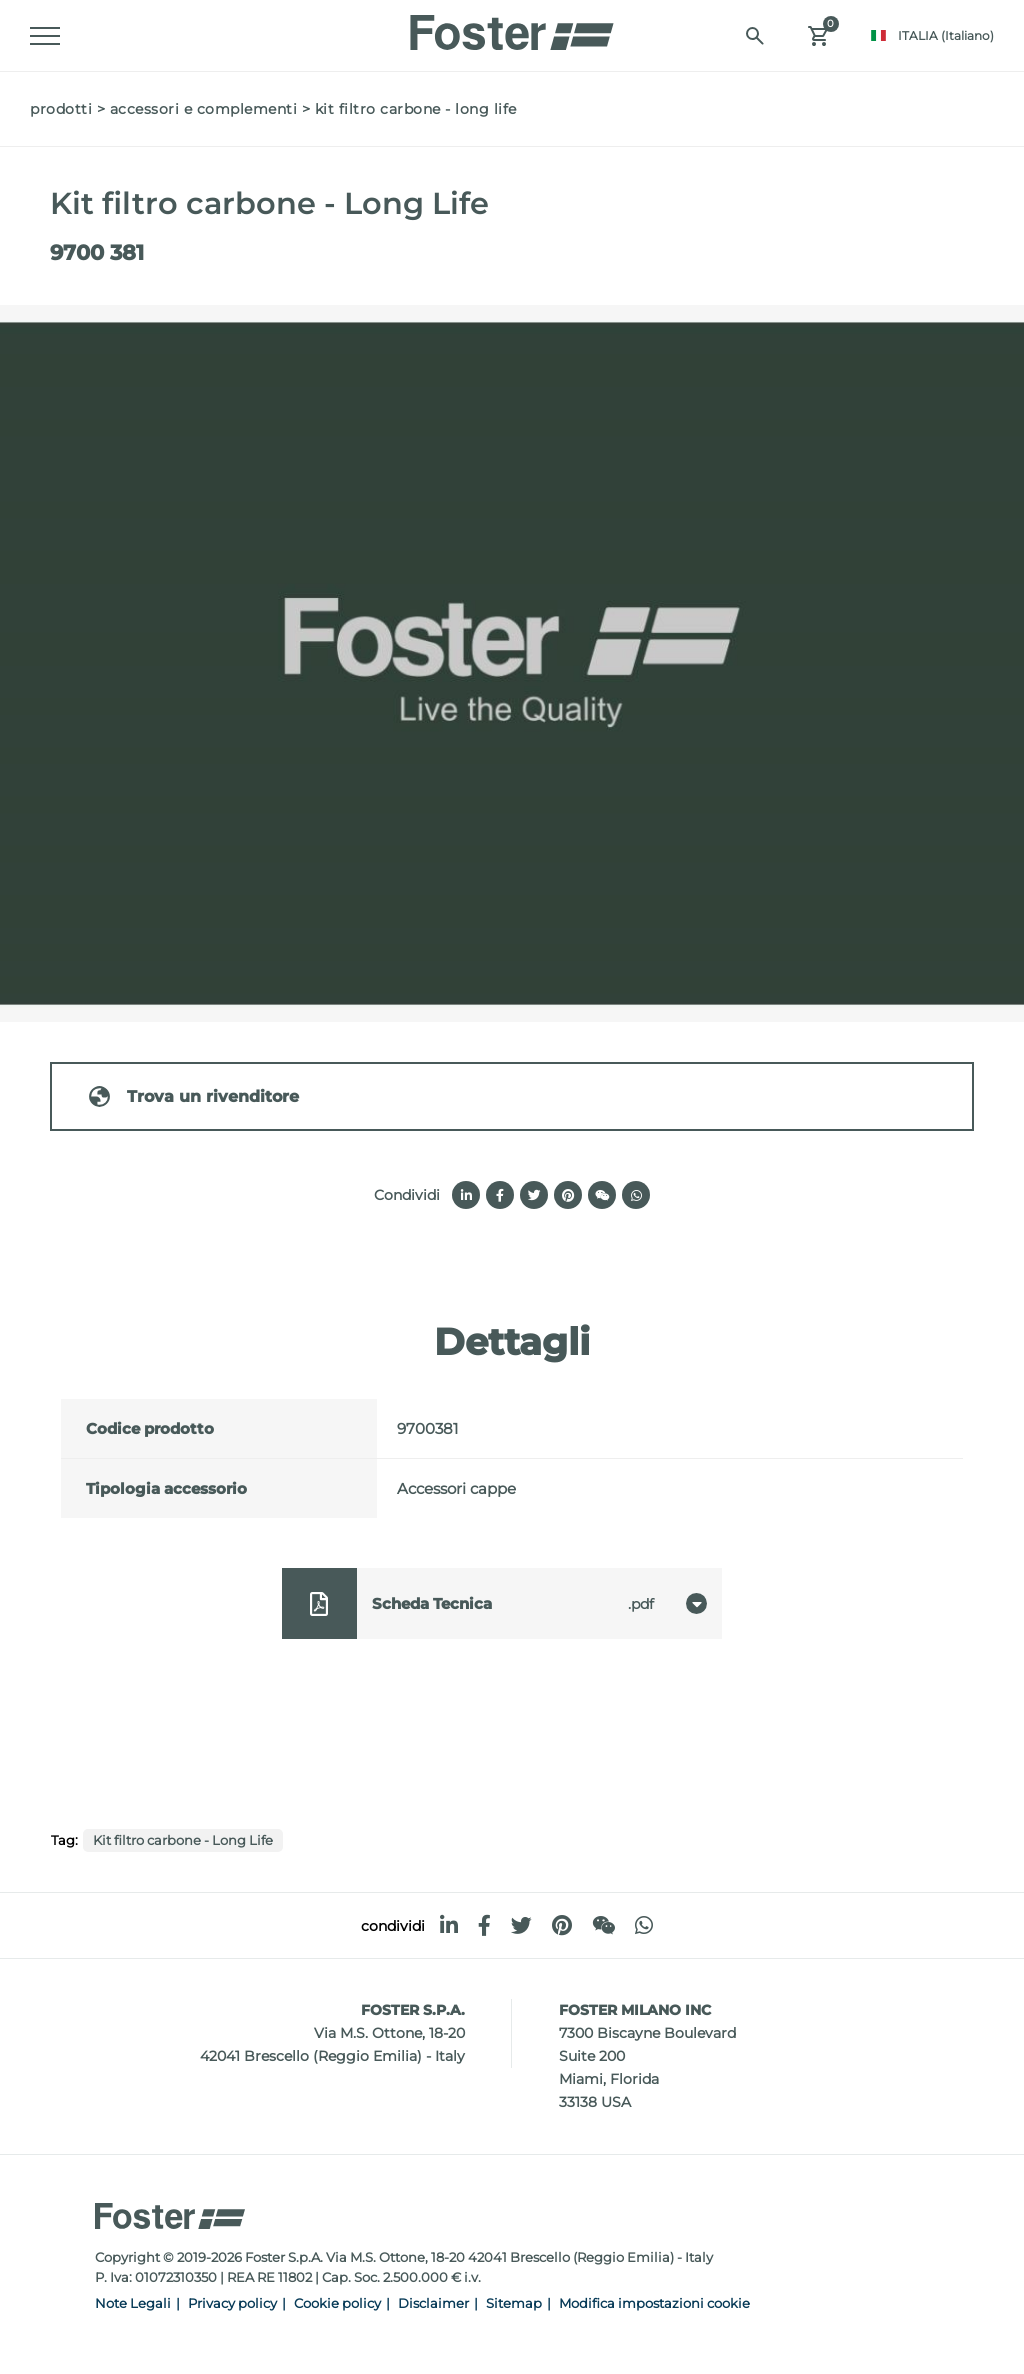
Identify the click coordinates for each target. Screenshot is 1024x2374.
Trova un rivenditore (193, 1096)
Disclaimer (433, 2303)
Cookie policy (337, 2303)
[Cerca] (755, 36)
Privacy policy (232, 2303)
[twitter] (521, 1925)
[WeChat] (603, 1925)
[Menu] (45, 36)
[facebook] (484, 1925)
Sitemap (514, 2303)
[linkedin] (449, 1925)
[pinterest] (562, 1925)
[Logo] (512, 27)
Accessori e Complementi (204, 109)
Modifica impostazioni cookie (654, 2303)
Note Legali (133, 2303)
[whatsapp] (644, 1925)
